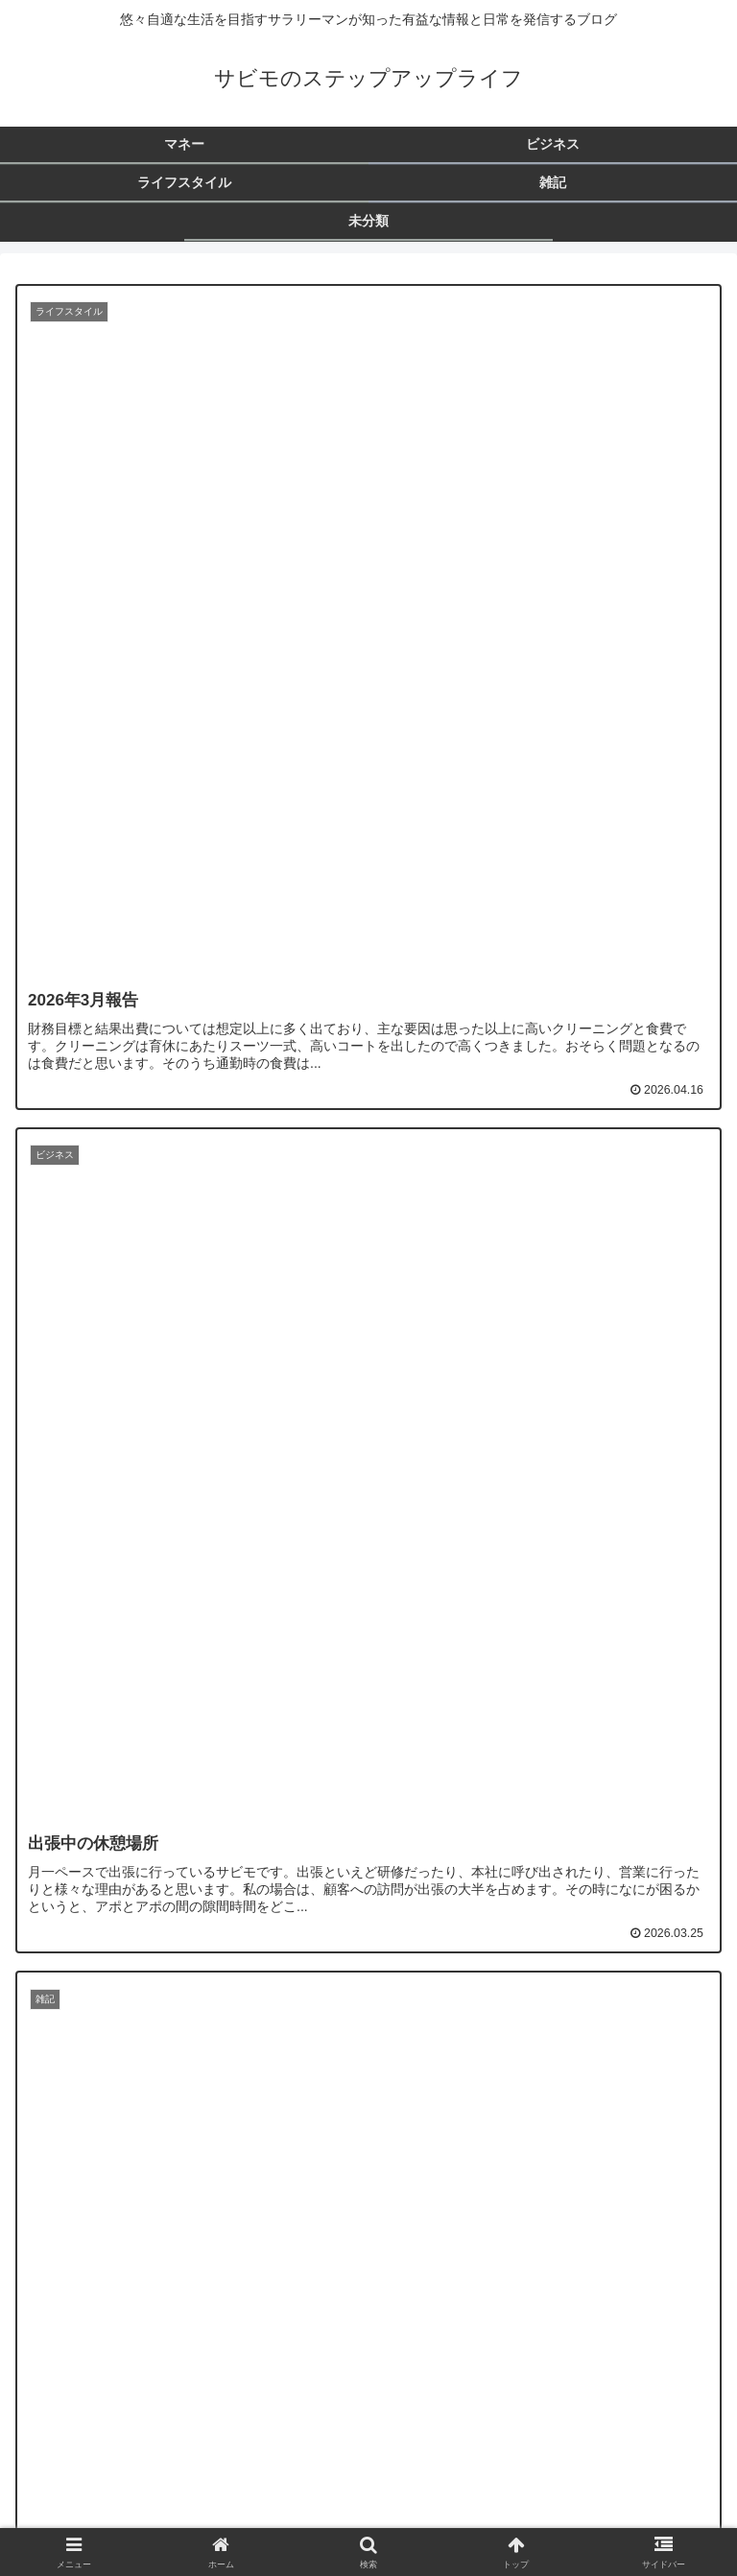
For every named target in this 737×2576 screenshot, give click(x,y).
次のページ (368, 2287)
